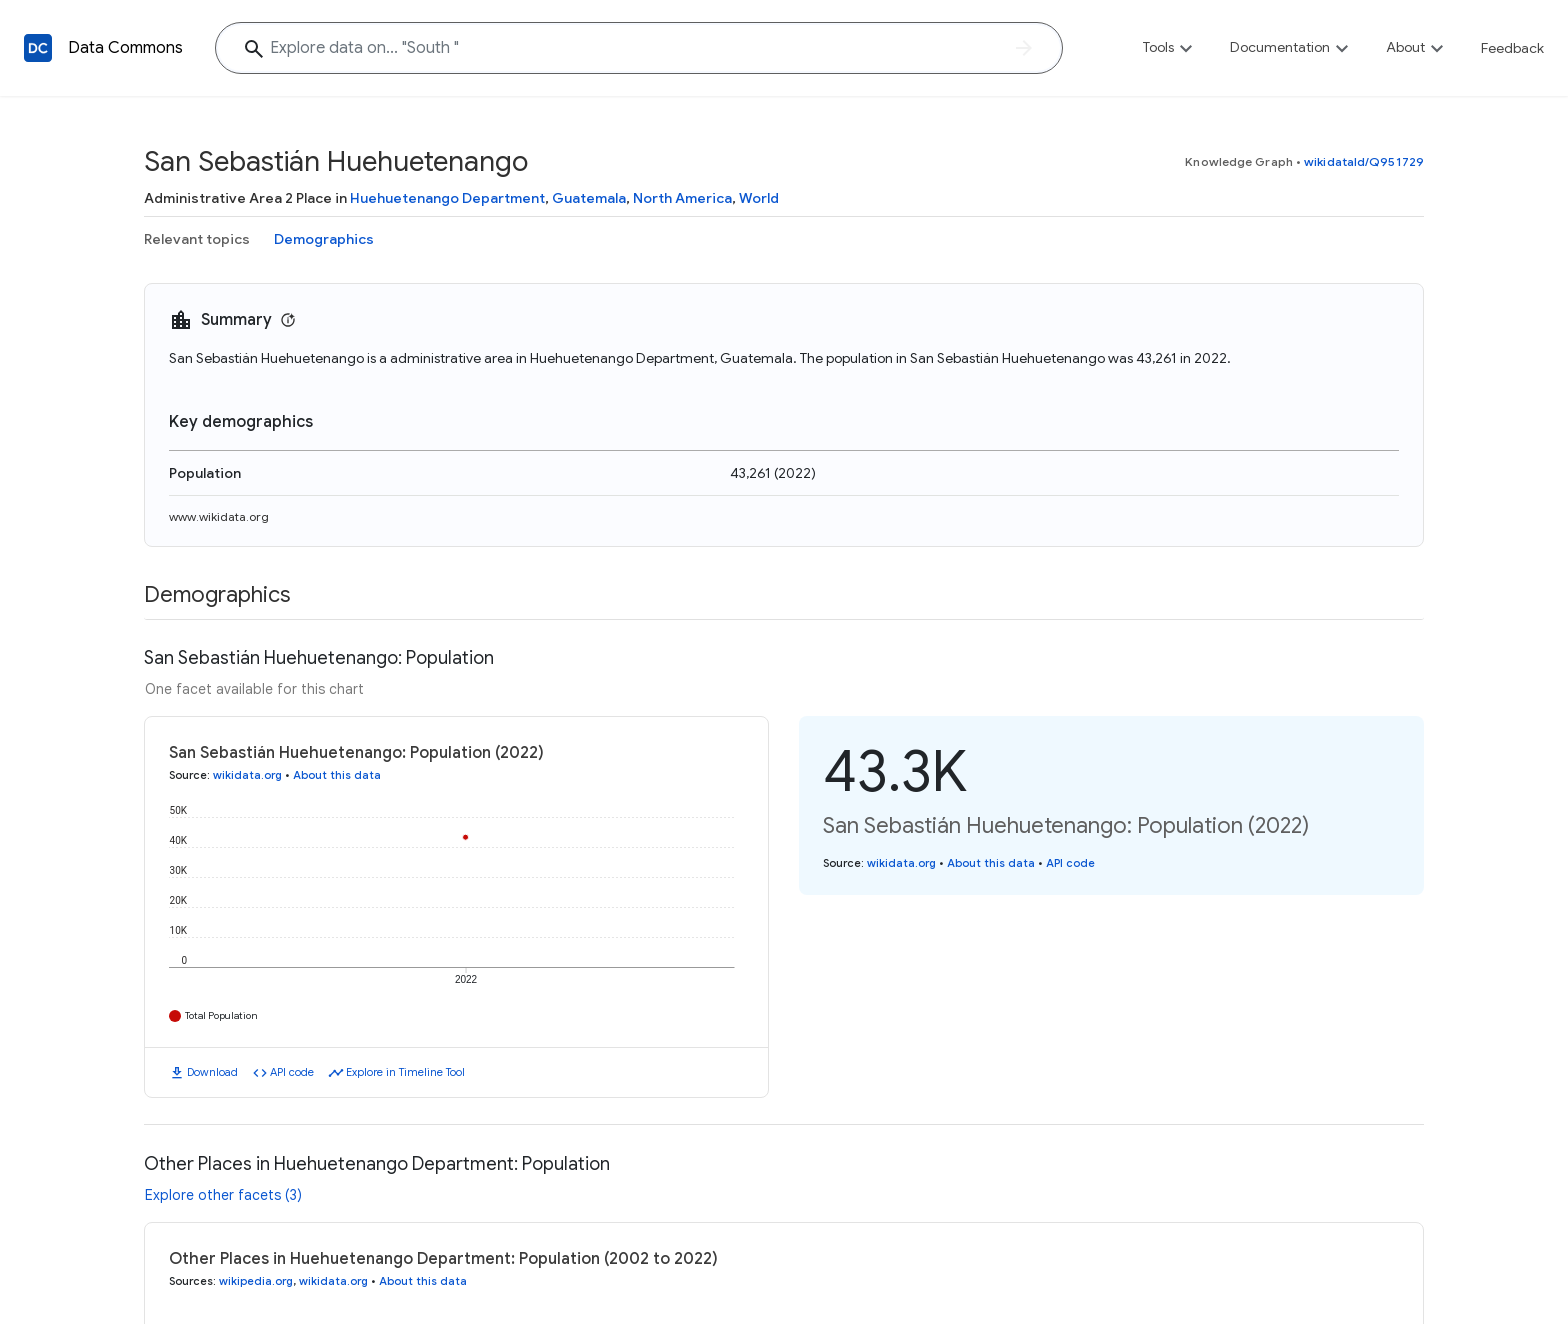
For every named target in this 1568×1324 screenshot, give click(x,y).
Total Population (221, 1015)
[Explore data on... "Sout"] (639, 48)
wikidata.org (247, 775)
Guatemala (589, 198)
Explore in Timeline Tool (405, 1072)
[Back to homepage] (38, 48)
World (759, 198)
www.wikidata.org (219, 516)
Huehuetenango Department (447, 198)
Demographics (324, 239)
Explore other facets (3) (223, 1195)
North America (682, 198)
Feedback (1512, 48)
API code (292, 1072)
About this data (337, 775)
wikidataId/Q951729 (1364, 161)
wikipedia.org (256, 1281)
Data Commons (125, 48)
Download (212, 1072)
